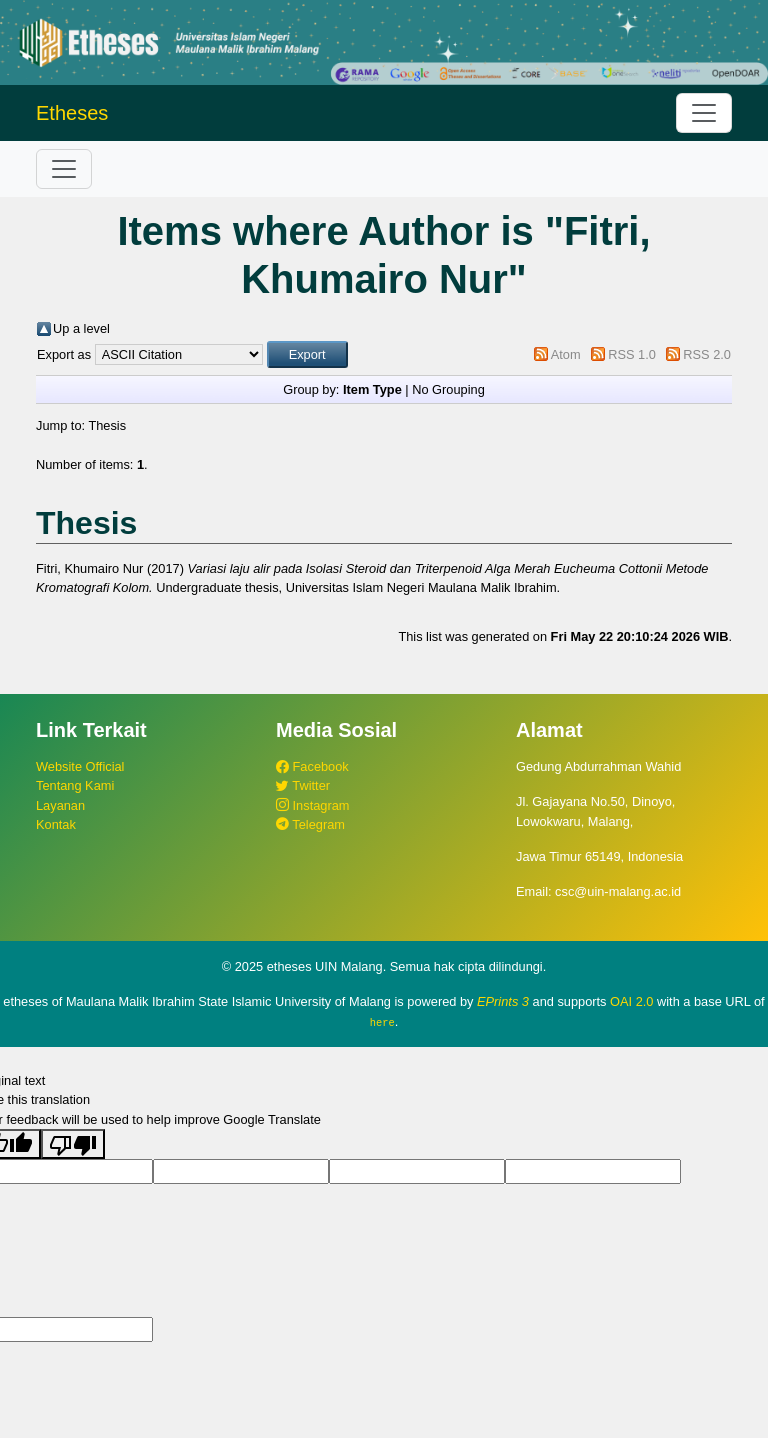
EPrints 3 (503, 1001)
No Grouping (448, 389)
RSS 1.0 (632, 354)
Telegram (310, 824)
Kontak (56, 824)
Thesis (107, 425)
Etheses (72, 113)
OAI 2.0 (631, 1001)
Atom (566, 354)
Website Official (80, 766)
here (382, 1022)
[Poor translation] (73, 1143)
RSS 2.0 (707, 354)
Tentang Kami (75, 785)
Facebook (312, 766)
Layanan (60, 805)
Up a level (81, 328)
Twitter (303, 785)
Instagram (312, 805)
